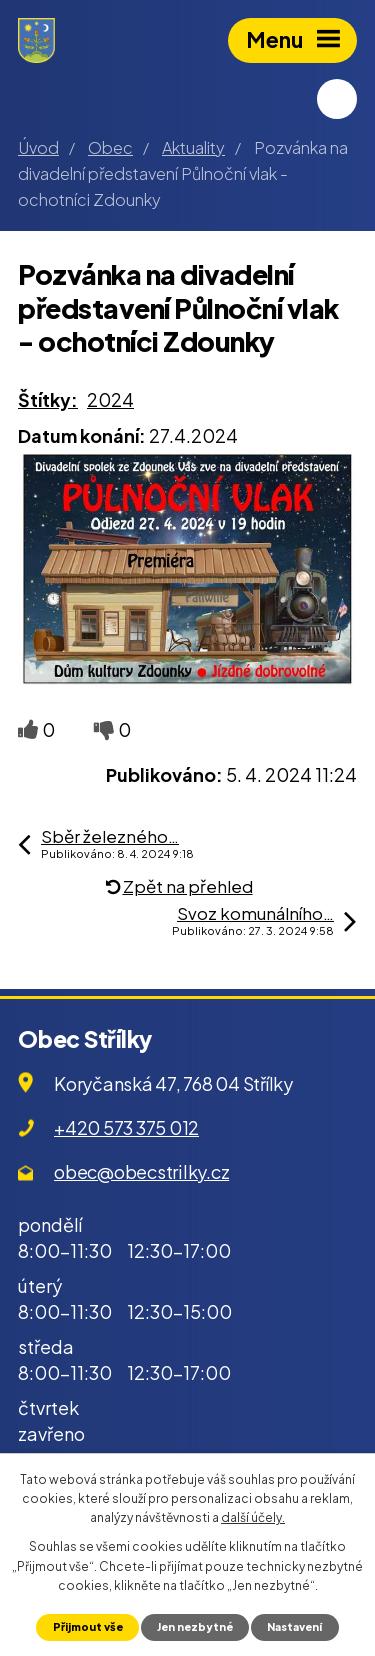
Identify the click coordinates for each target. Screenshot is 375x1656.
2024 (110, 399)
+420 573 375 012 (126, 1127)
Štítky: (48, 399)
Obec (110, 147)
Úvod (38, 147)
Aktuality (193, 147)
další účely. (253, 1517)
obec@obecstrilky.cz (141, 1171)
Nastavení (294, 1626)
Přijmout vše (88, 1626)
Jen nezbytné (195, 1626)
